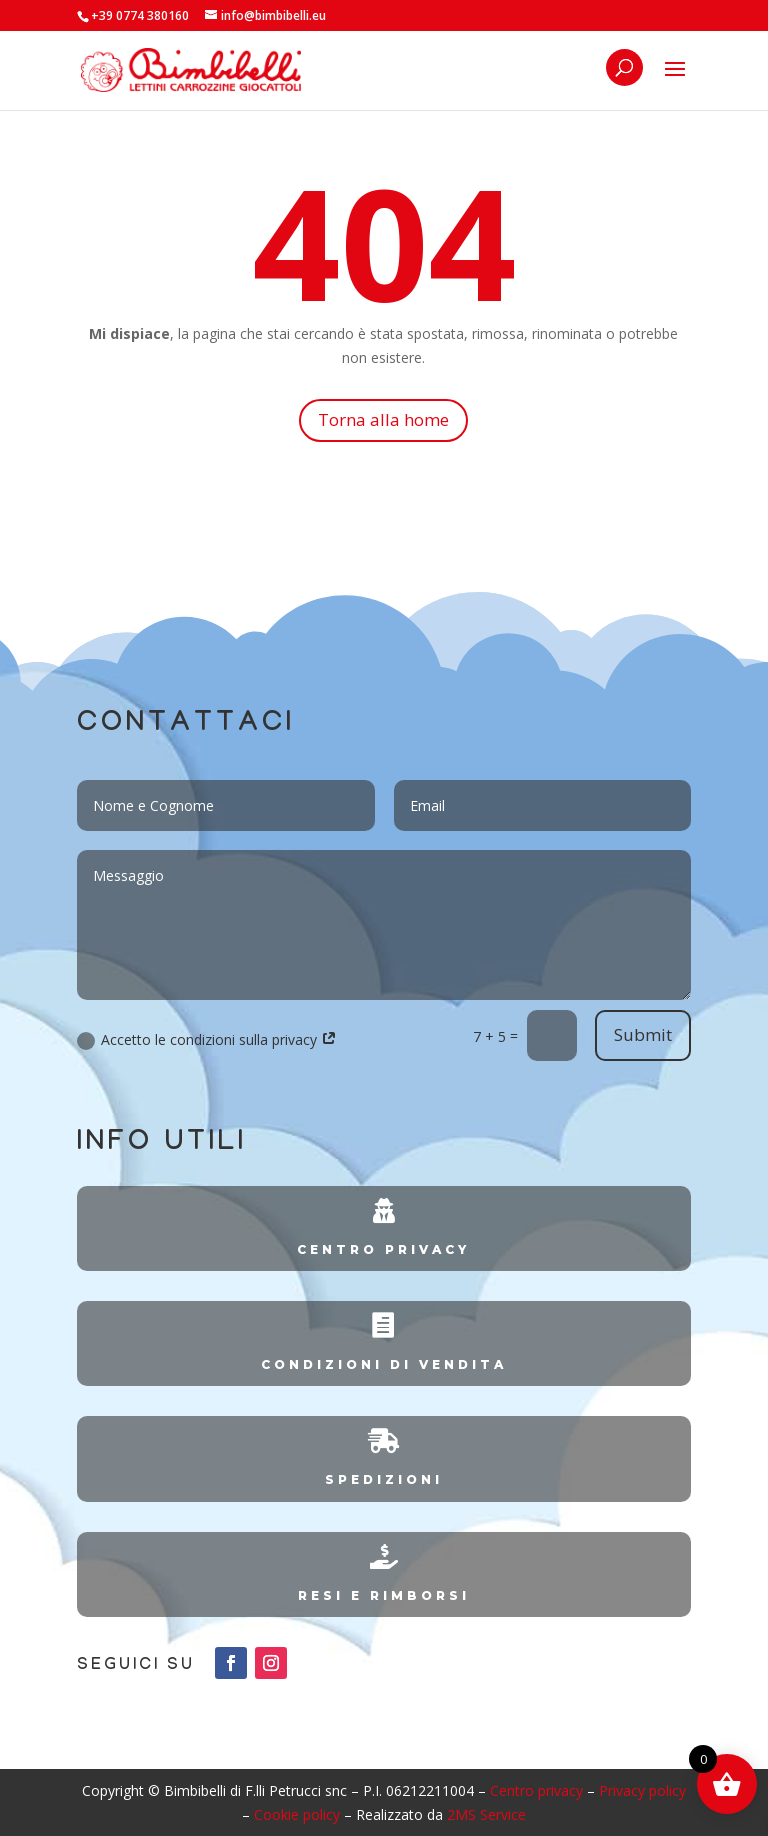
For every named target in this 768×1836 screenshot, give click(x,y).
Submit (643, 1034)
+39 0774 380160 (140, 15)
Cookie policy (297, 1814)
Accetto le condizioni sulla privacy (207, 1040)
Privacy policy (642, 1790)
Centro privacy (536, 1790)
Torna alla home (383, 419)
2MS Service (486, 1814)
